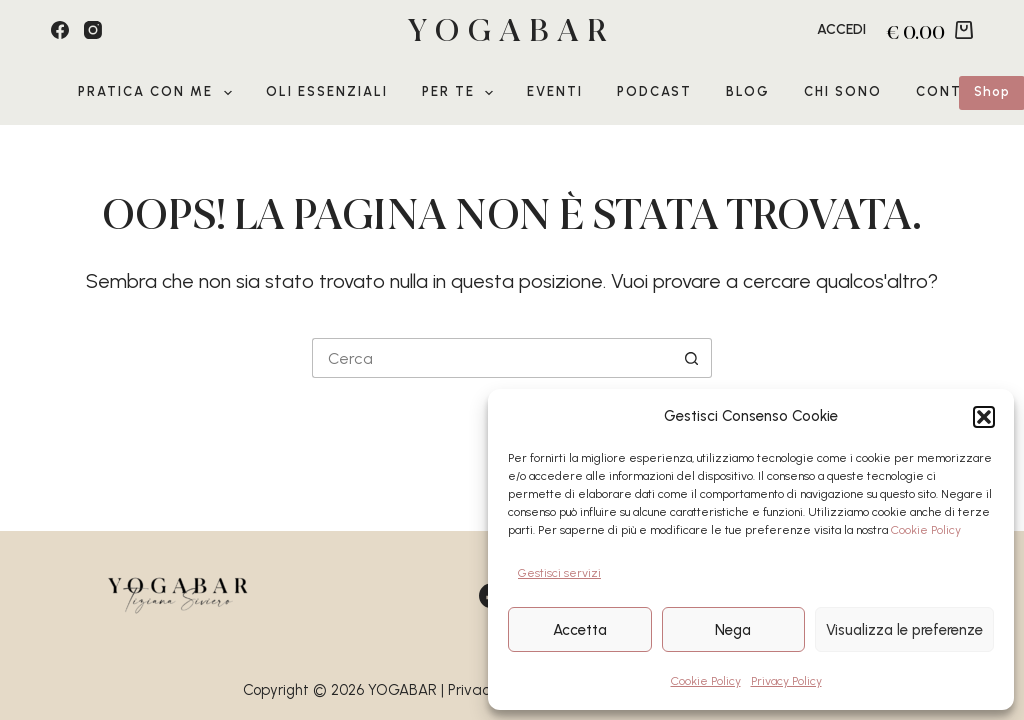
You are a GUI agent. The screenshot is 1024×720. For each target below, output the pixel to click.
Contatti (957, 91)
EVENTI (555, 91)
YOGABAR (512, 30)
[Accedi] (841, 29)
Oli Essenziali (327, 91)
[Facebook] (60, 30)
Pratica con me (159, 93)
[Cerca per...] (492, 358)
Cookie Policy (926, 530)
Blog (748, 91)
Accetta (580, 630)
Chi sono (843, 91)
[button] (984, 417)
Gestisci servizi (559, 573)
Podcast (654, 91)
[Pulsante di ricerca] (692, 358)
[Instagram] (93, 30)
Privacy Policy (786, 681)
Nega (733, 630)
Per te (462, 93)
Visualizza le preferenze (904, 630)
